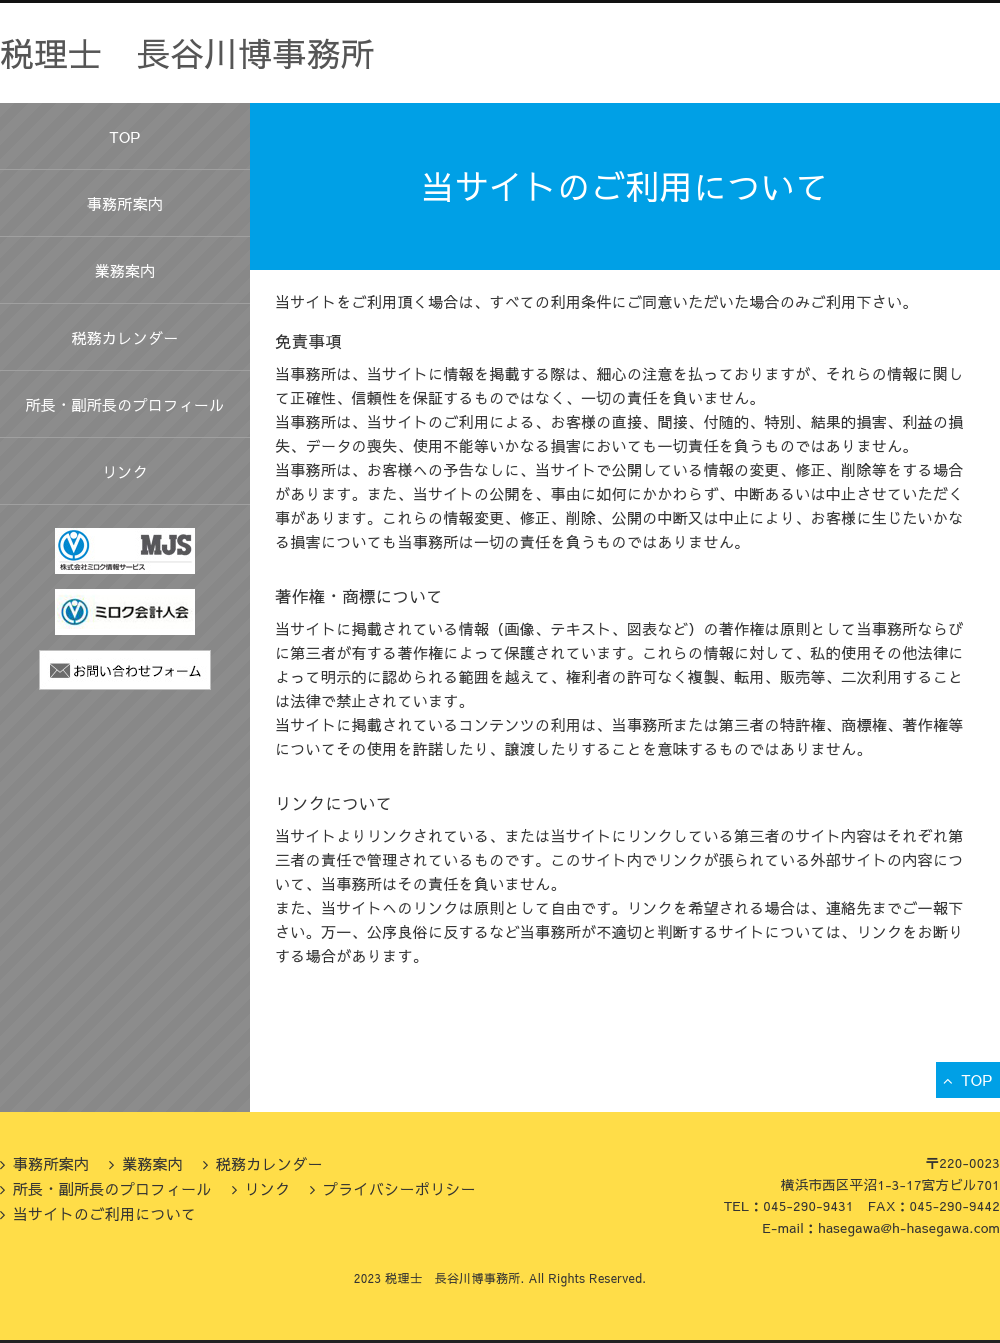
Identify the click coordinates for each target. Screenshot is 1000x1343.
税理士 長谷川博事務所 (187, 53)
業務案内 (124, 270)
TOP (124, 136)
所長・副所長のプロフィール (125, 404)
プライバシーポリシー (399, 1188)
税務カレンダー (124, 337)
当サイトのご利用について (105, 1213)
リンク (125, 471)
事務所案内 (125, 203)
